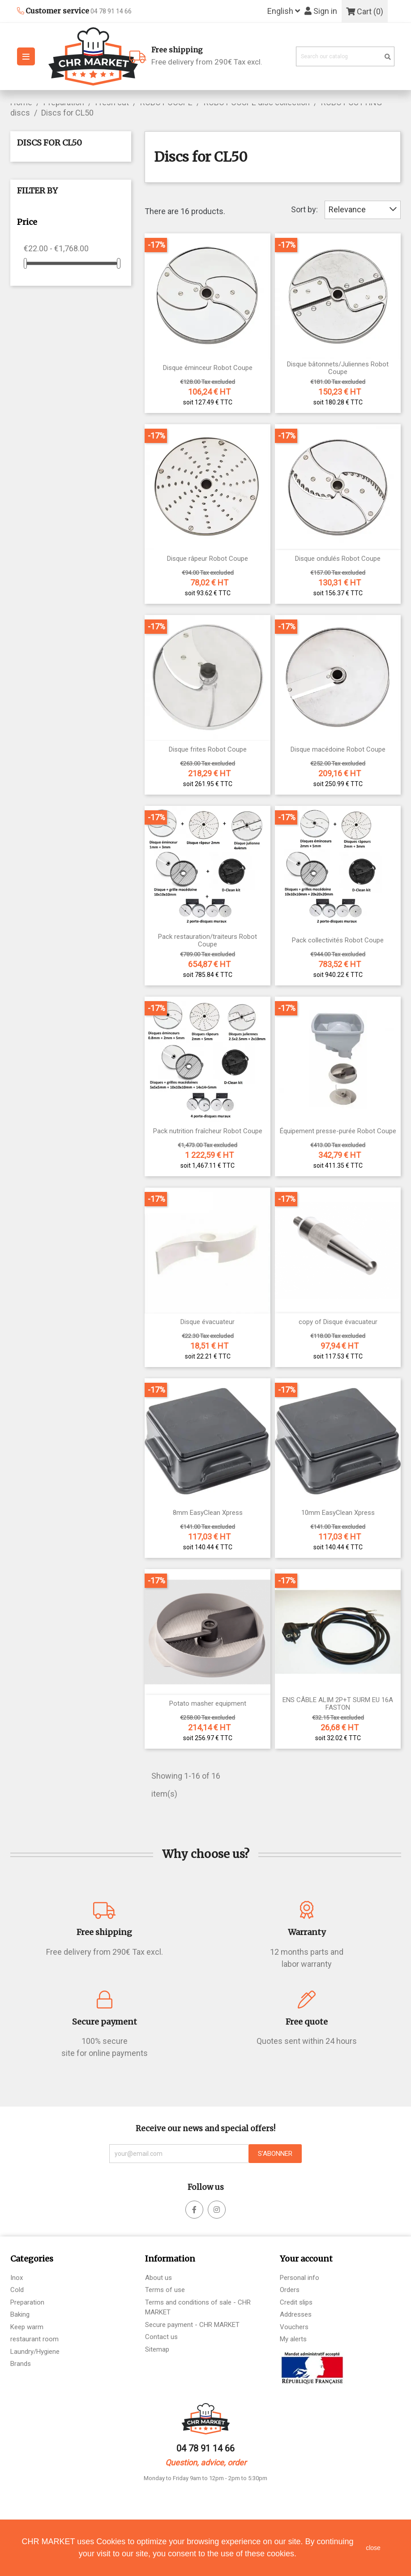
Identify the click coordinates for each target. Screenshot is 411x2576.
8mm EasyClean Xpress (208, 1513)
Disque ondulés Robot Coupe (338, 559)
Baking (20, 2314)
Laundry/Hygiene (35, 2352)
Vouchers (294, 2327)
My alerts (293, 2339)
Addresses (296, 2314)
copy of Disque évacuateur (338, 1322)
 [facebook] (217, 2209)
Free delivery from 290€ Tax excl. (220, 55)
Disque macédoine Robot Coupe (338, 749)
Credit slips (296, 2302)
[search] (388, 57)
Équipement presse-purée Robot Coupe (338, 1131)
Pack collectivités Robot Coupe (338, 940)
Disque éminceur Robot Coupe (208, 368)
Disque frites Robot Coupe (208, 749)
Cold (17, 2290)
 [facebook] (194, 2209)
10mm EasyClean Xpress (338, 1513)
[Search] (345, 57)
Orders (290, 2290)
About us (158, 2278)
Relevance (363, 209)
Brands (20, 2364)
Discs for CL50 (49, 143)
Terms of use (165, 2290)
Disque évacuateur (207, 1322)
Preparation (27, 2302)
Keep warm (26, 2327)
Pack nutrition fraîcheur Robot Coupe (207, 1131)
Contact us (161, 2337)
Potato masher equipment (207, 1703)
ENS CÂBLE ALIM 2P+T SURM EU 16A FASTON (338, 1703)
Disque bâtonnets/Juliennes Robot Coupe (338, 368)
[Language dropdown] (283, 11)
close (373, 2547)
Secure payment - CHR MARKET (192, 2325)
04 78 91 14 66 (205, 2448)
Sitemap (157, 2349)
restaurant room (34, 2339)
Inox (16, 2278)
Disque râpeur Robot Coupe (207, 559)
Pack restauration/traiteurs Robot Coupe (207, 940)
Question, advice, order (205, 2462)
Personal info (299, 2278)
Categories (31, 2258)
